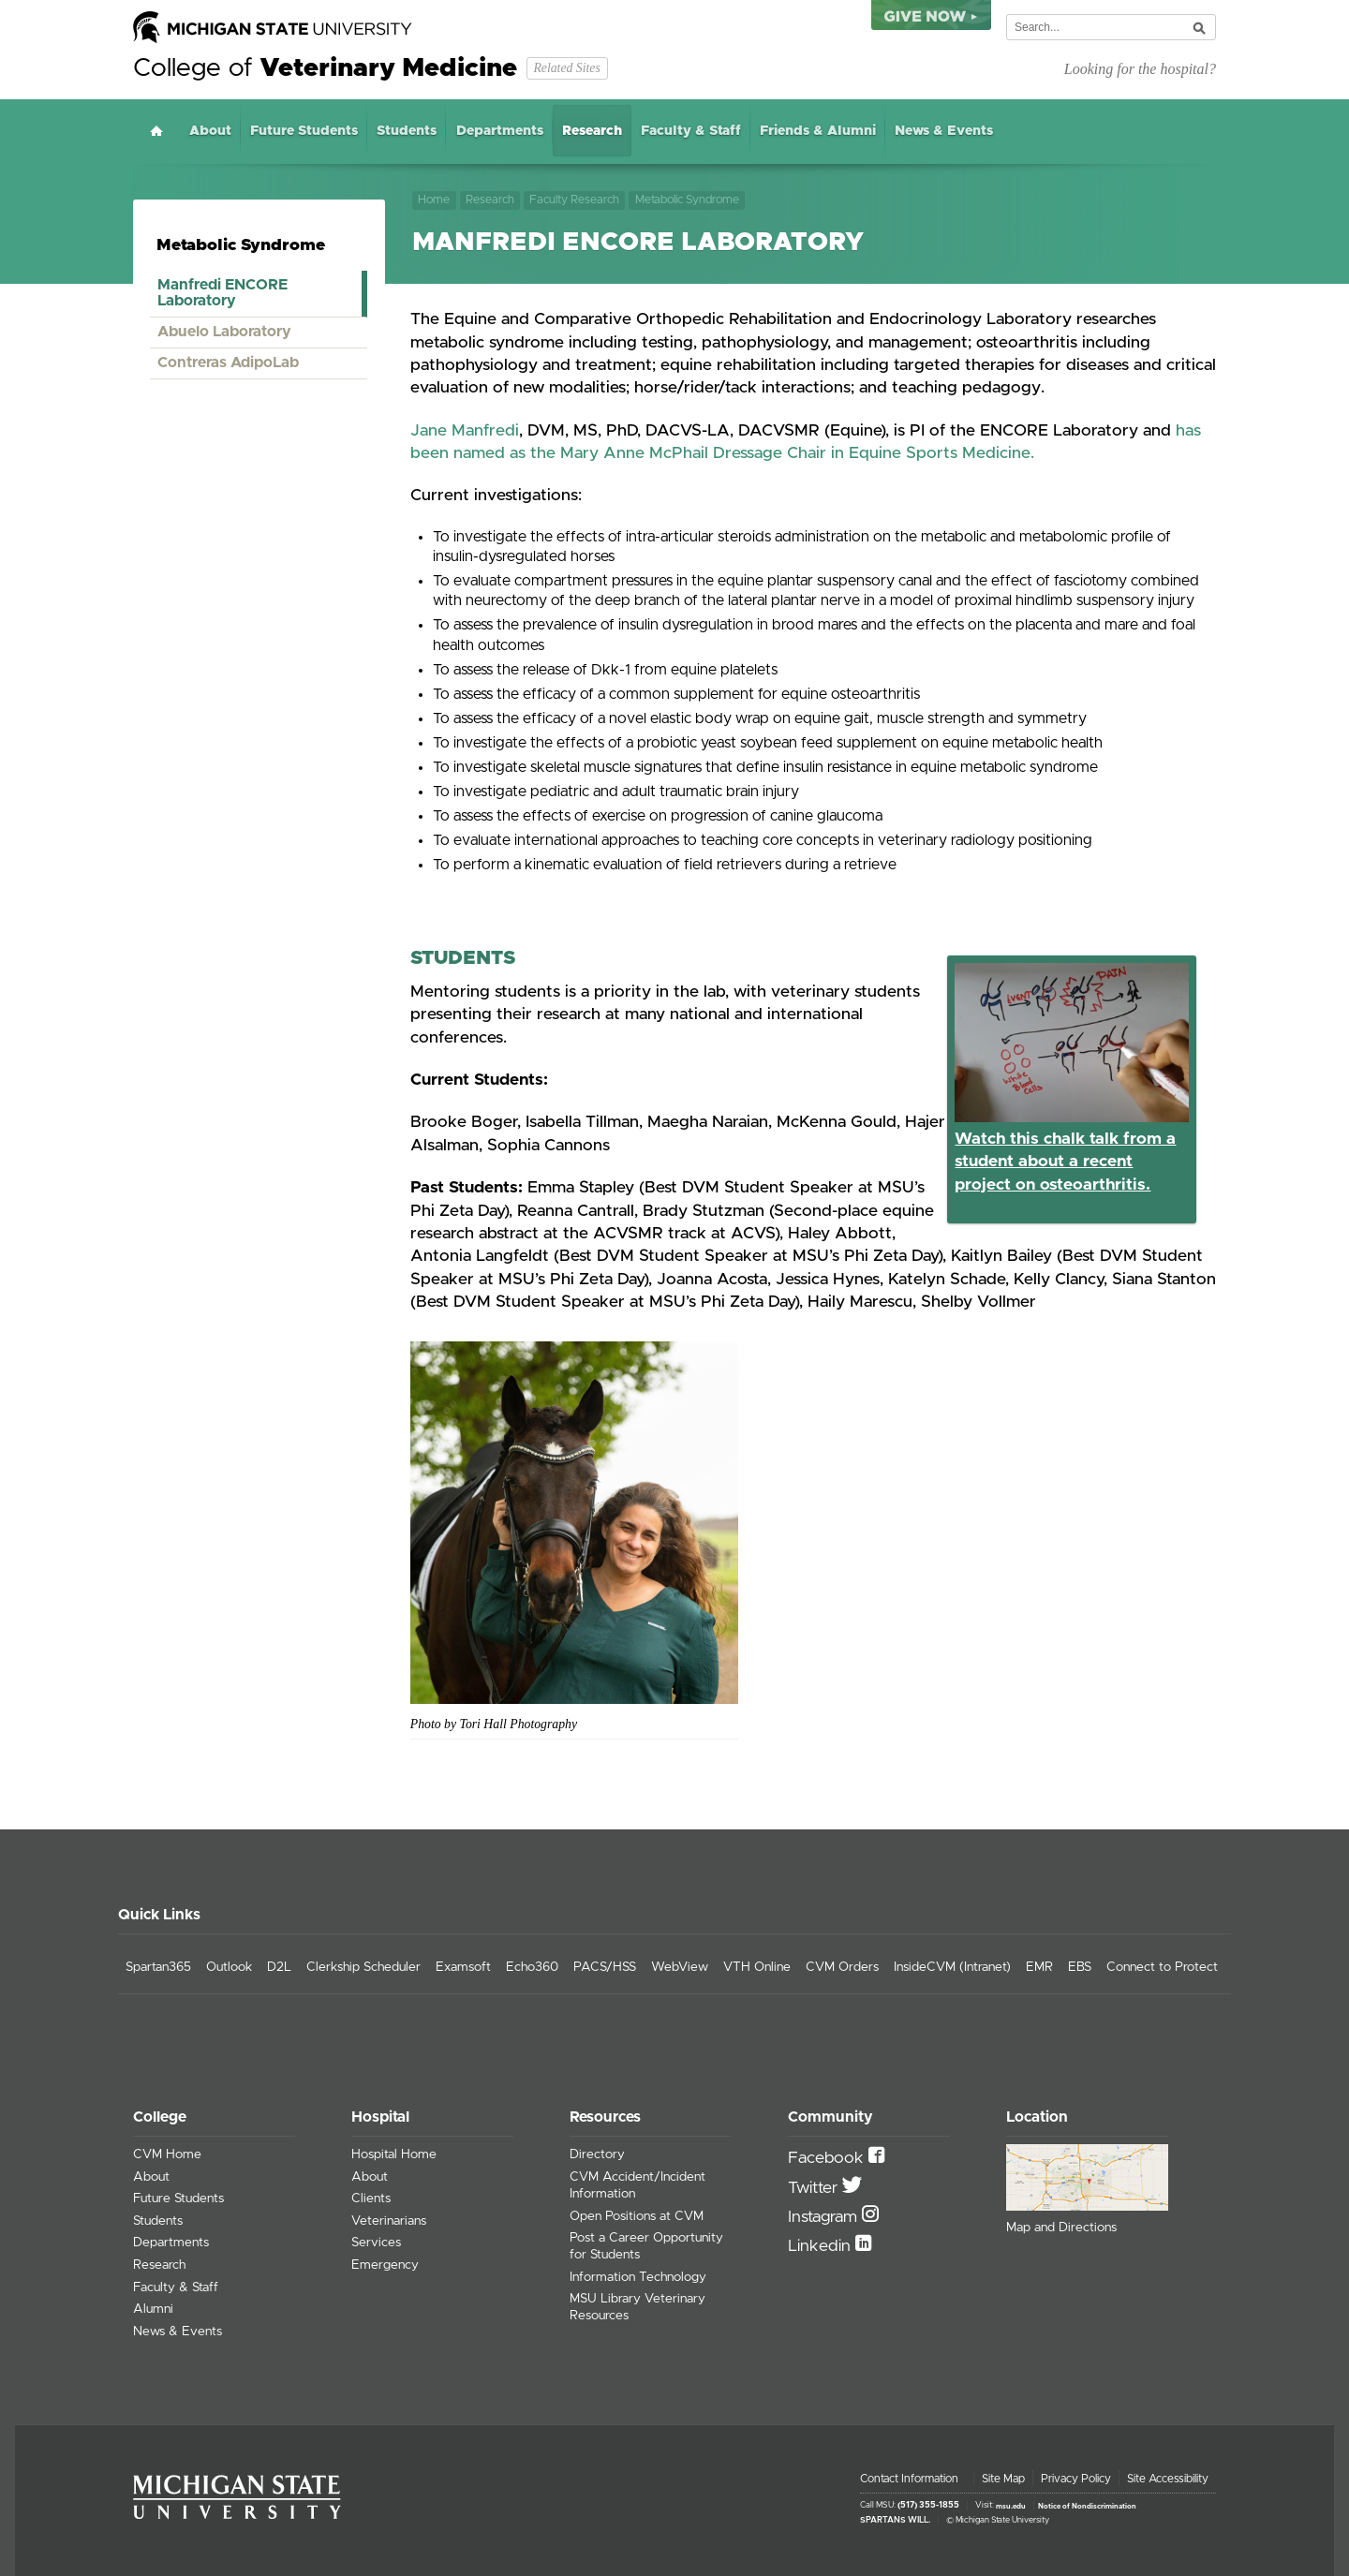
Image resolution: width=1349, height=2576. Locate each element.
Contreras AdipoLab (228, 362)
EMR (1039, 1967)
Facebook (828, 2158)
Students (407, 131)
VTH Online (757, 1967)
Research (592, 131)
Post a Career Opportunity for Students (646, 2246)
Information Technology (638, 2277)
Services (376, 2242)
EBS (1079, 1967)
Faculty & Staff (691, 131)
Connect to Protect (1162, 1967)
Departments (499, 131)
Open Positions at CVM (637, 2216)
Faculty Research (574, 200)
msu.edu (1011, 2505)
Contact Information (909, 2478)
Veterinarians (388, 2221)
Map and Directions (1061, 2227)
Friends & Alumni (818, 131)
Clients (371, 2198)
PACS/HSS (604, 1967)
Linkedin (821, 2246)
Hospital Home (394, 2154)
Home (156, 130)
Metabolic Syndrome (687, 200)
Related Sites (566, 68)
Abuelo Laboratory (224, 331)
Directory (597, 2154)
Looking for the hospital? (1140, 69)
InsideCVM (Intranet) (952, 1967)
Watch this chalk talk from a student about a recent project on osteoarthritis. (1065, 1162)
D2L (279, 1967)
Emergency (385, 2265)
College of (325, 68)
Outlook (229, 1967)
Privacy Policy (1076, 2478)
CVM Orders (842, 1967)
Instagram (825, 2217)
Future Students (304, 131)
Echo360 (532, 1967)
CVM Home (167, 2154)
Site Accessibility (1167, 2478)
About (210, 131)
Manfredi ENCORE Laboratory (222, 293)
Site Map (1003, 2478)
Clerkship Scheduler (363, 1967)
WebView (679, 1967)
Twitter (815, 2188)
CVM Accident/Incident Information (637, 2185)
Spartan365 (158, 1967)
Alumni (153, 2309)
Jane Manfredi (464, 430)
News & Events (944, 131)
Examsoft (463, 1967)
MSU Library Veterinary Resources (637, 2307)
